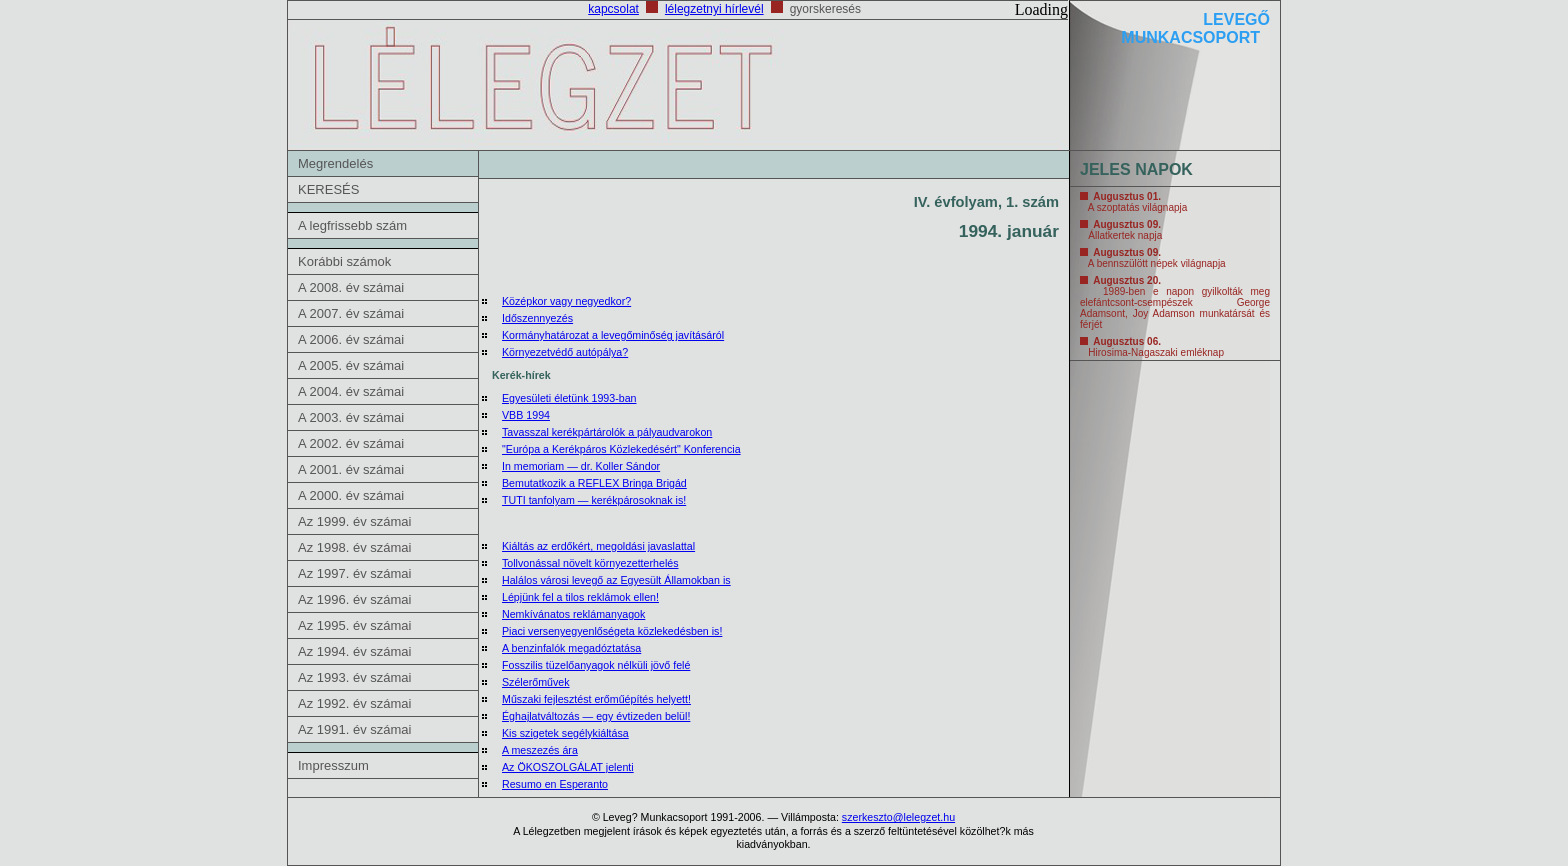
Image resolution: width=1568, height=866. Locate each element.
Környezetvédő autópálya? (565, 352)
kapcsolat (613, 9)
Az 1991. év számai (354, 729)
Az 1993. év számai (354, 677)
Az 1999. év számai (354, 521)
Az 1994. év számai (354, 651)
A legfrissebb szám (352, 225)
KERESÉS (328, 189)
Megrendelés (335, 163)
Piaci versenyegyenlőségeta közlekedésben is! (612, 631)
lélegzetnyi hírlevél (714, 9)
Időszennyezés (537, 318)
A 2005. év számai (351, 365)
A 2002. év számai (351, 443)
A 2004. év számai (351, 391)
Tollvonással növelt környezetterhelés (590, 563)
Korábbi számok (344, 261)
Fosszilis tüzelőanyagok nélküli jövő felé (596, 665)
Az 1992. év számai (354, 703)
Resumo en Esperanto (555, 784)
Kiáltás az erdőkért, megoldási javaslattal (598, 546)
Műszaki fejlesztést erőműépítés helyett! (596, 699)
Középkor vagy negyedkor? (566, 301)
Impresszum (333, 765)
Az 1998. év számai (354, 547)
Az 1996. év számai (354, 599)
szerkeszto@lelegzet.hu (898, 817)
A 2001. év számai (351, 469)
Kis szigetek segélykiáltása (565, 733)
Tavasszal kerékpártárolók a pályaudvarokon (607, 432)
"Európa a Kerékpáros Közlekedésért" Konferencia (621, 449)
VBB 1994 (526, 415)
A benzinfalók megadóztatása (571, 648)
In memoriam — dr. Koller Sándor (581, 466)
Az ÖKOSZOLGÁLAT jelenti (568, 767)
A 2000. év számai (351, 495)
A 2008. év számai (351, 287)
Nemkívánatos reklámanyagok (573, 614)
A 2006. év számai (351, 339)
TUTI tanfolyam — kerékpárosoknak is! (594, 500)
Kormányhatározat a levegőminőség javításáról (613, 335)
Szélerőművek (536, 682)
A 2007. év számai (351, 313)
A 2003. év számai (351, 417)
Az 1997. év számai (354, 573)
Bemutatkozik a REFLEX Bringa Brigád (594, 483)
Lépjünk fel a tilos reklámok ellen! (580, 597)
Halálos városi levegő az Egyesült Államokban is (616, 580)
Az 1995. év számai (354, 625)
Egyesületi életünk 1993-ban (569, 398)
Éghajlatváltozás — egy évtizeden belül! (596, 716)
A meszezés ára (540, 750)
